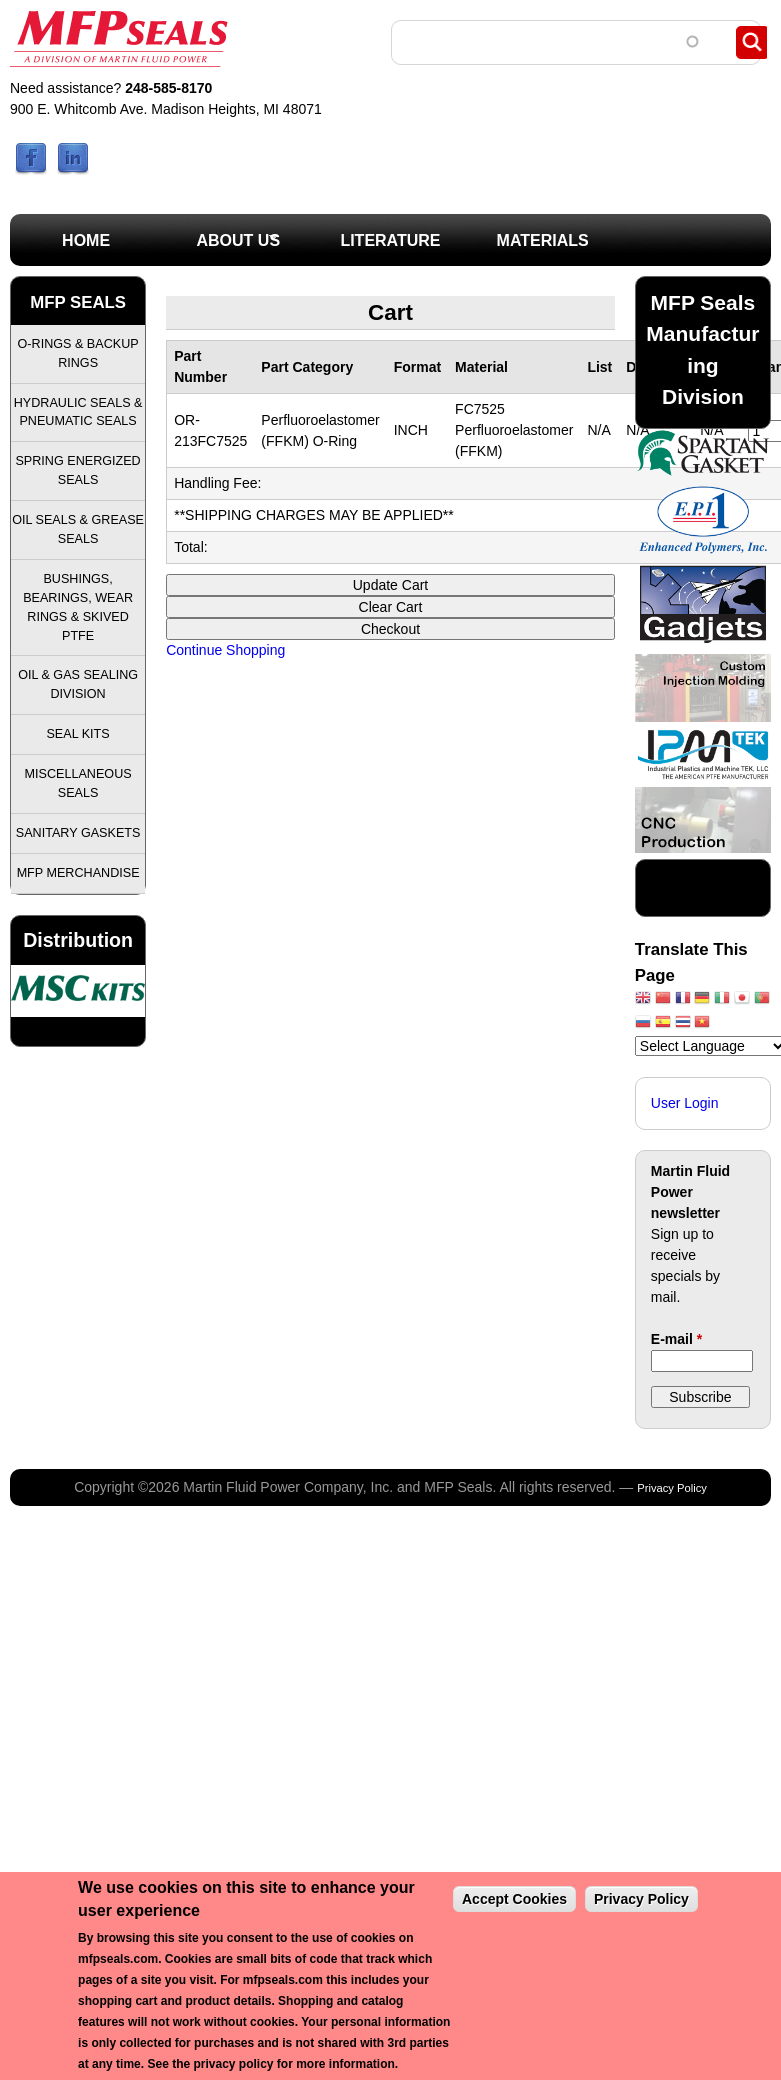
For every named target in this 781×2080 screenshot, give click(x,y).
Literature (390, 240)
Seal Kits (77, 734)
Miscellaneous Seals (78, 783)
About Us (221, 246)
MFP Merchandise (78, 873)
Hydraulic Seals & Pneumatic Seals (78, 412)
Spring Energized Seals (77, 470)
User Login (685, 1103)
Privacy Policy (672, 1488)
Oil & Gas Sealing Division (78, 684)
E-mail (676, 1339)
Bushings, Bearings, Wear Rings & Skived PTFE (78, 607)
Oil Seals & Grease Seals (78, 529)
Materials (543, 240)
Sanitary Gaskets (78, 833)
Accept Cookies (514, 1899)
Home (86, 240)
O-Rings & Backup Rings (78, 353)
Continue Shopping (225, 650)
